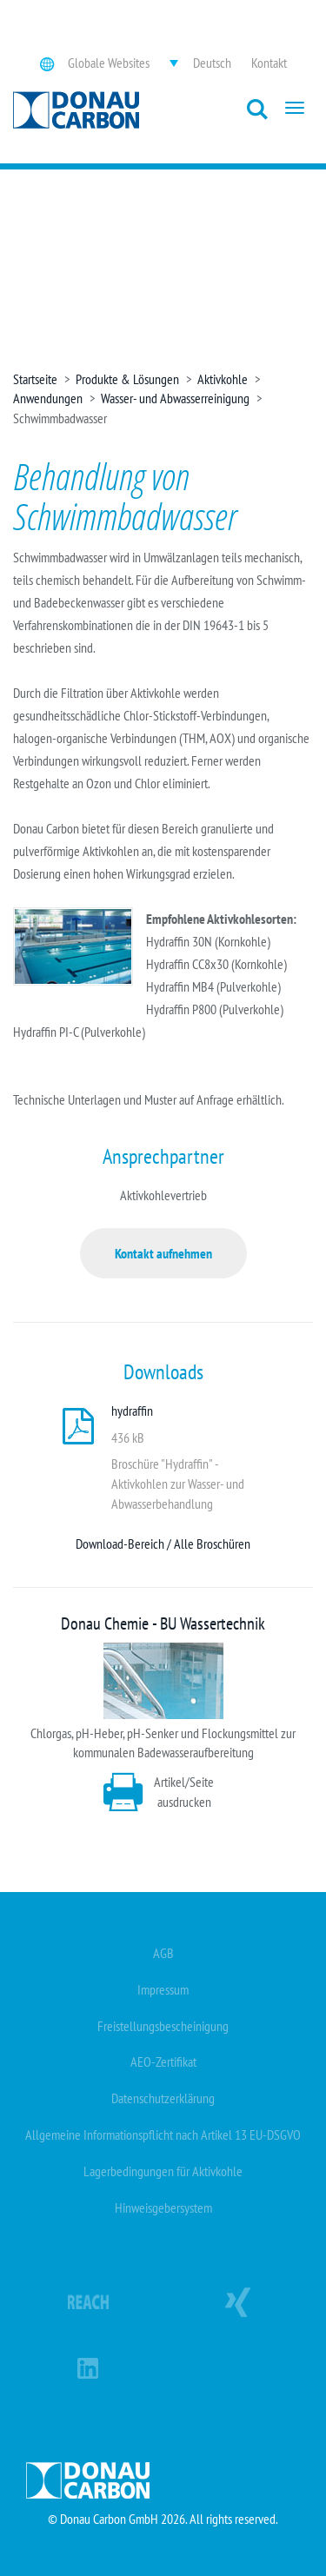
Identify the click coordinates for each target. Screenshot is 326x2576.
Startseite (35, 379)
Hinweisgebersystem (163, 2207)
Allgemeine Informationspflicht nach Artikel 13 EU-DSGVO (163, 2134)
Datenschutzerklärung (163, 2098)
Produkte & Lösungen (127, 379)
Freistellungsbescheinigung (163, 2026)
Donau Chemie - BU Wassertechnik (163, 1623)
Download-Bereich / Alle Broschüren (163, 1543)
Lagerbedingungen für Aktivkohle (163, 2171)
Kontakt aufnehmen (163, 1253)
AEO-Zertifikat (163, 2061)
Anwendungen (48, 398)
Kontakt (269, 62)
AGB (163, 1953)
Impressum (163, 1989)
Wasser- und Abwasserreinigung (175, 398)
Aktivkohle (222, 379)
